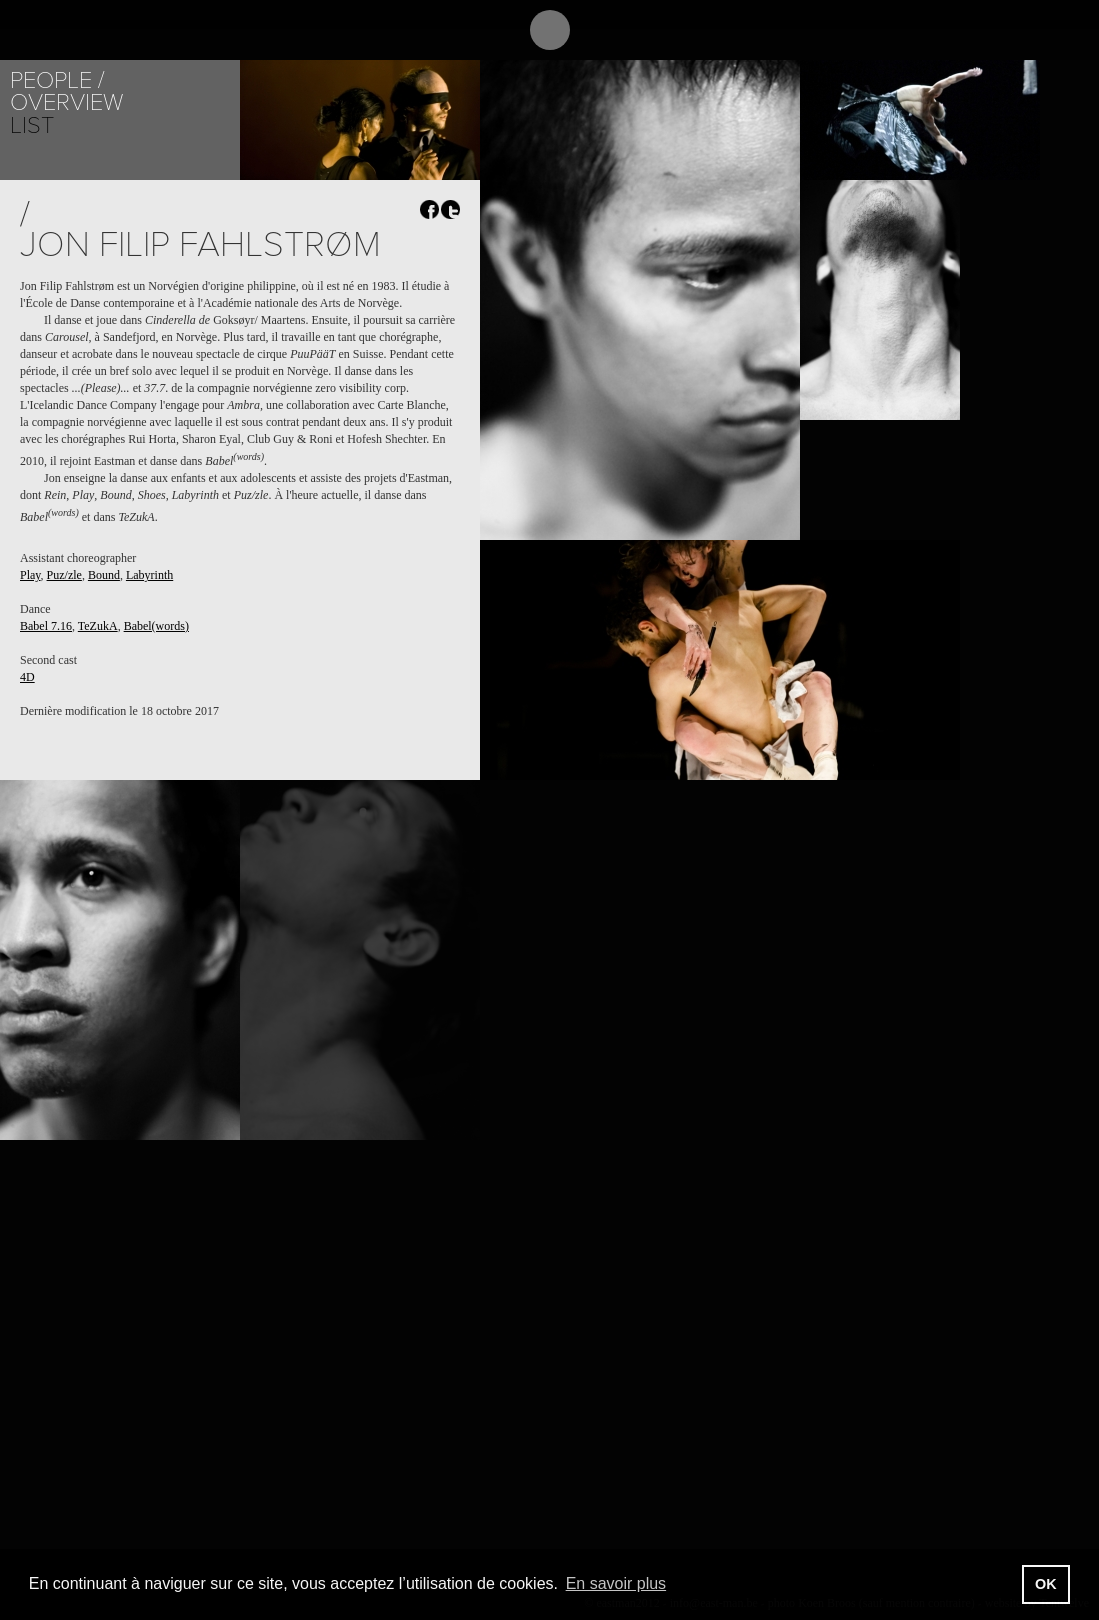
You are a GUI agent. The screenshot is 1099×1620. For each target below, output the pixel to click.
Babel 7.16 (46, 626)
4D (27, 677)
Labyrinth (149, 575)
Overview (66, 102)
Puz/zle (64, 575)
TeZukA (98, 626)
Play (30, 575)
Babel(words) (156, 626)
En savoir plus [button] (616, 1583)
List (32, 125)
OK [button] (1046, 1584)
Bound (104, 575)
